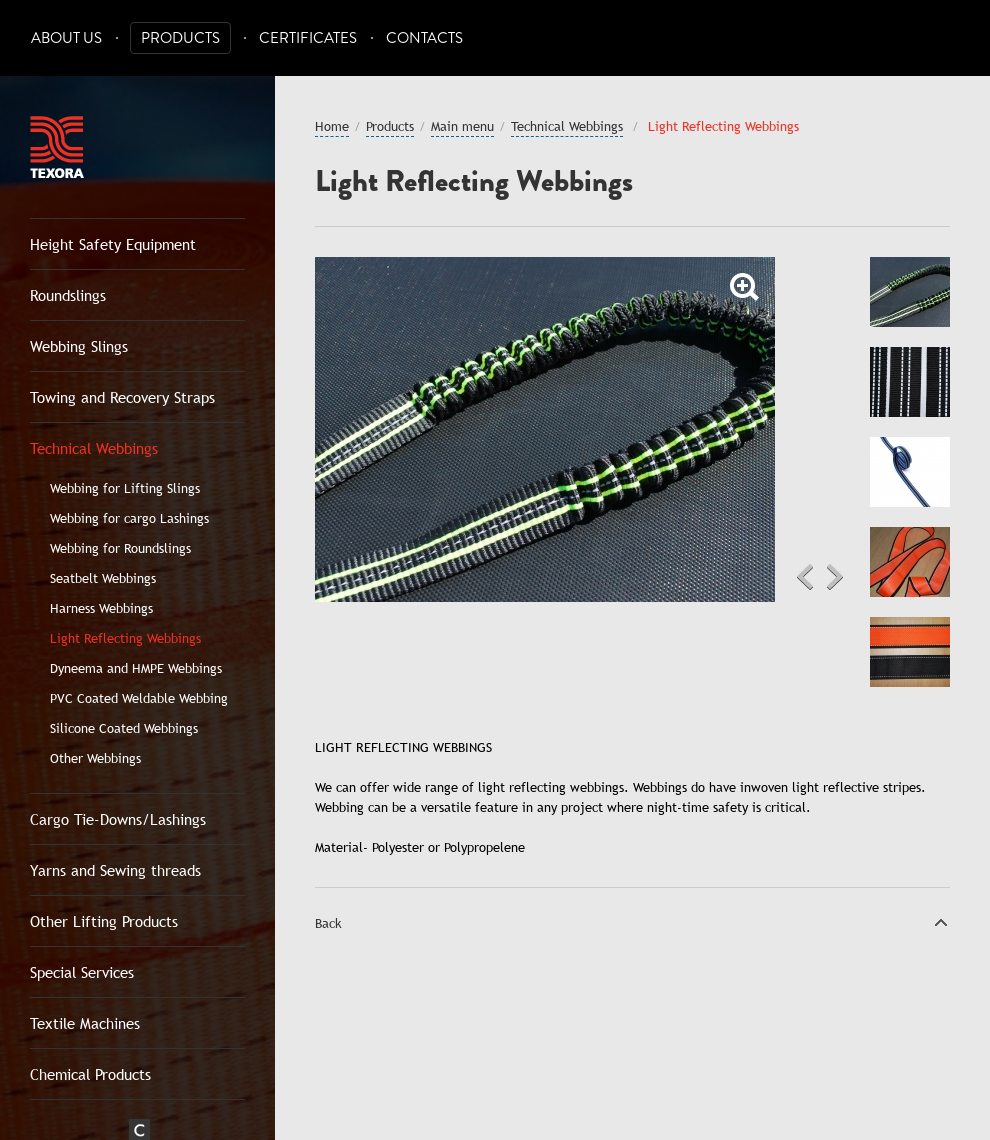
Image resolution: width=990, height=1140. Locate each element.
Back (328, 923)
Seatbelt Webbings (103, 578)
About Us (66, 38)
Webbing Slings (79, 346)
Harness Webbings (101, 608)
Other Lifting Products (104, 921)
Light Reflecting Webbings (125, 638)
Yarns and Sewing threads (115, 870)
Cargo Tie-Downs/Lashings (118, 819)
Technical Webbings (94, 448)
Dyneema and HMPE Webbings (136, 668)
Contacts (424, 38)
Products (180, 38)
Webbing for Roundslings (120, 548)
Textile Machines (85, 1023)
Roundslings (68, 295)
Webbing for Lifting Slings (125, 488)
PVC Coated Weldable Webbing (139, 698)
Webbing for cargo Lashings (129, 518)
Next (835, 577)
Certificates (308, 38)
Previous (805, 577)
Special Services (82, 972)
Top (941, 922)
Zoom (745, 287)
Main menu (462, 126)
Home (332, 126)
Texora (57, 147)
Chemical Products (90, 1074)
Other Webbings (95, 758)
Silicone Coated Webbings (124, 728)
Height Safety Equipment (113, 244)
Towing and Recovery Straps (122, 397)
